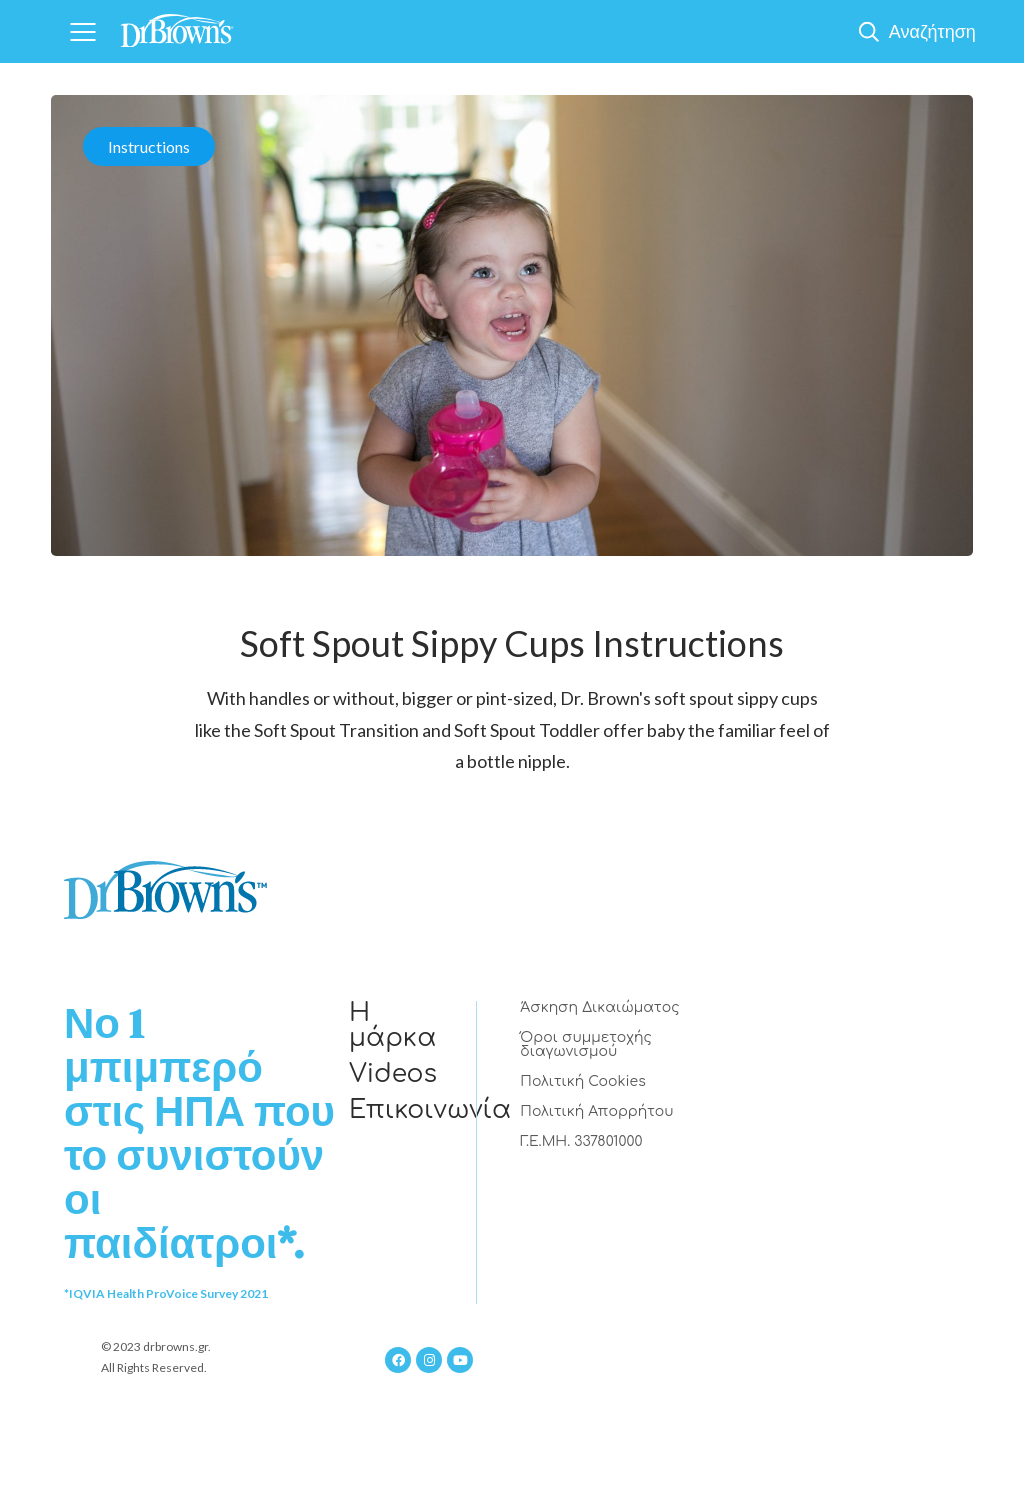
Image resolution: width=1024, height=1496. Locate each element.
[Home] (177, 24)
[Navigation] (82, 31)
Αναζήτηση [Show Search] (932, 31)
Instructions (149, 146)
